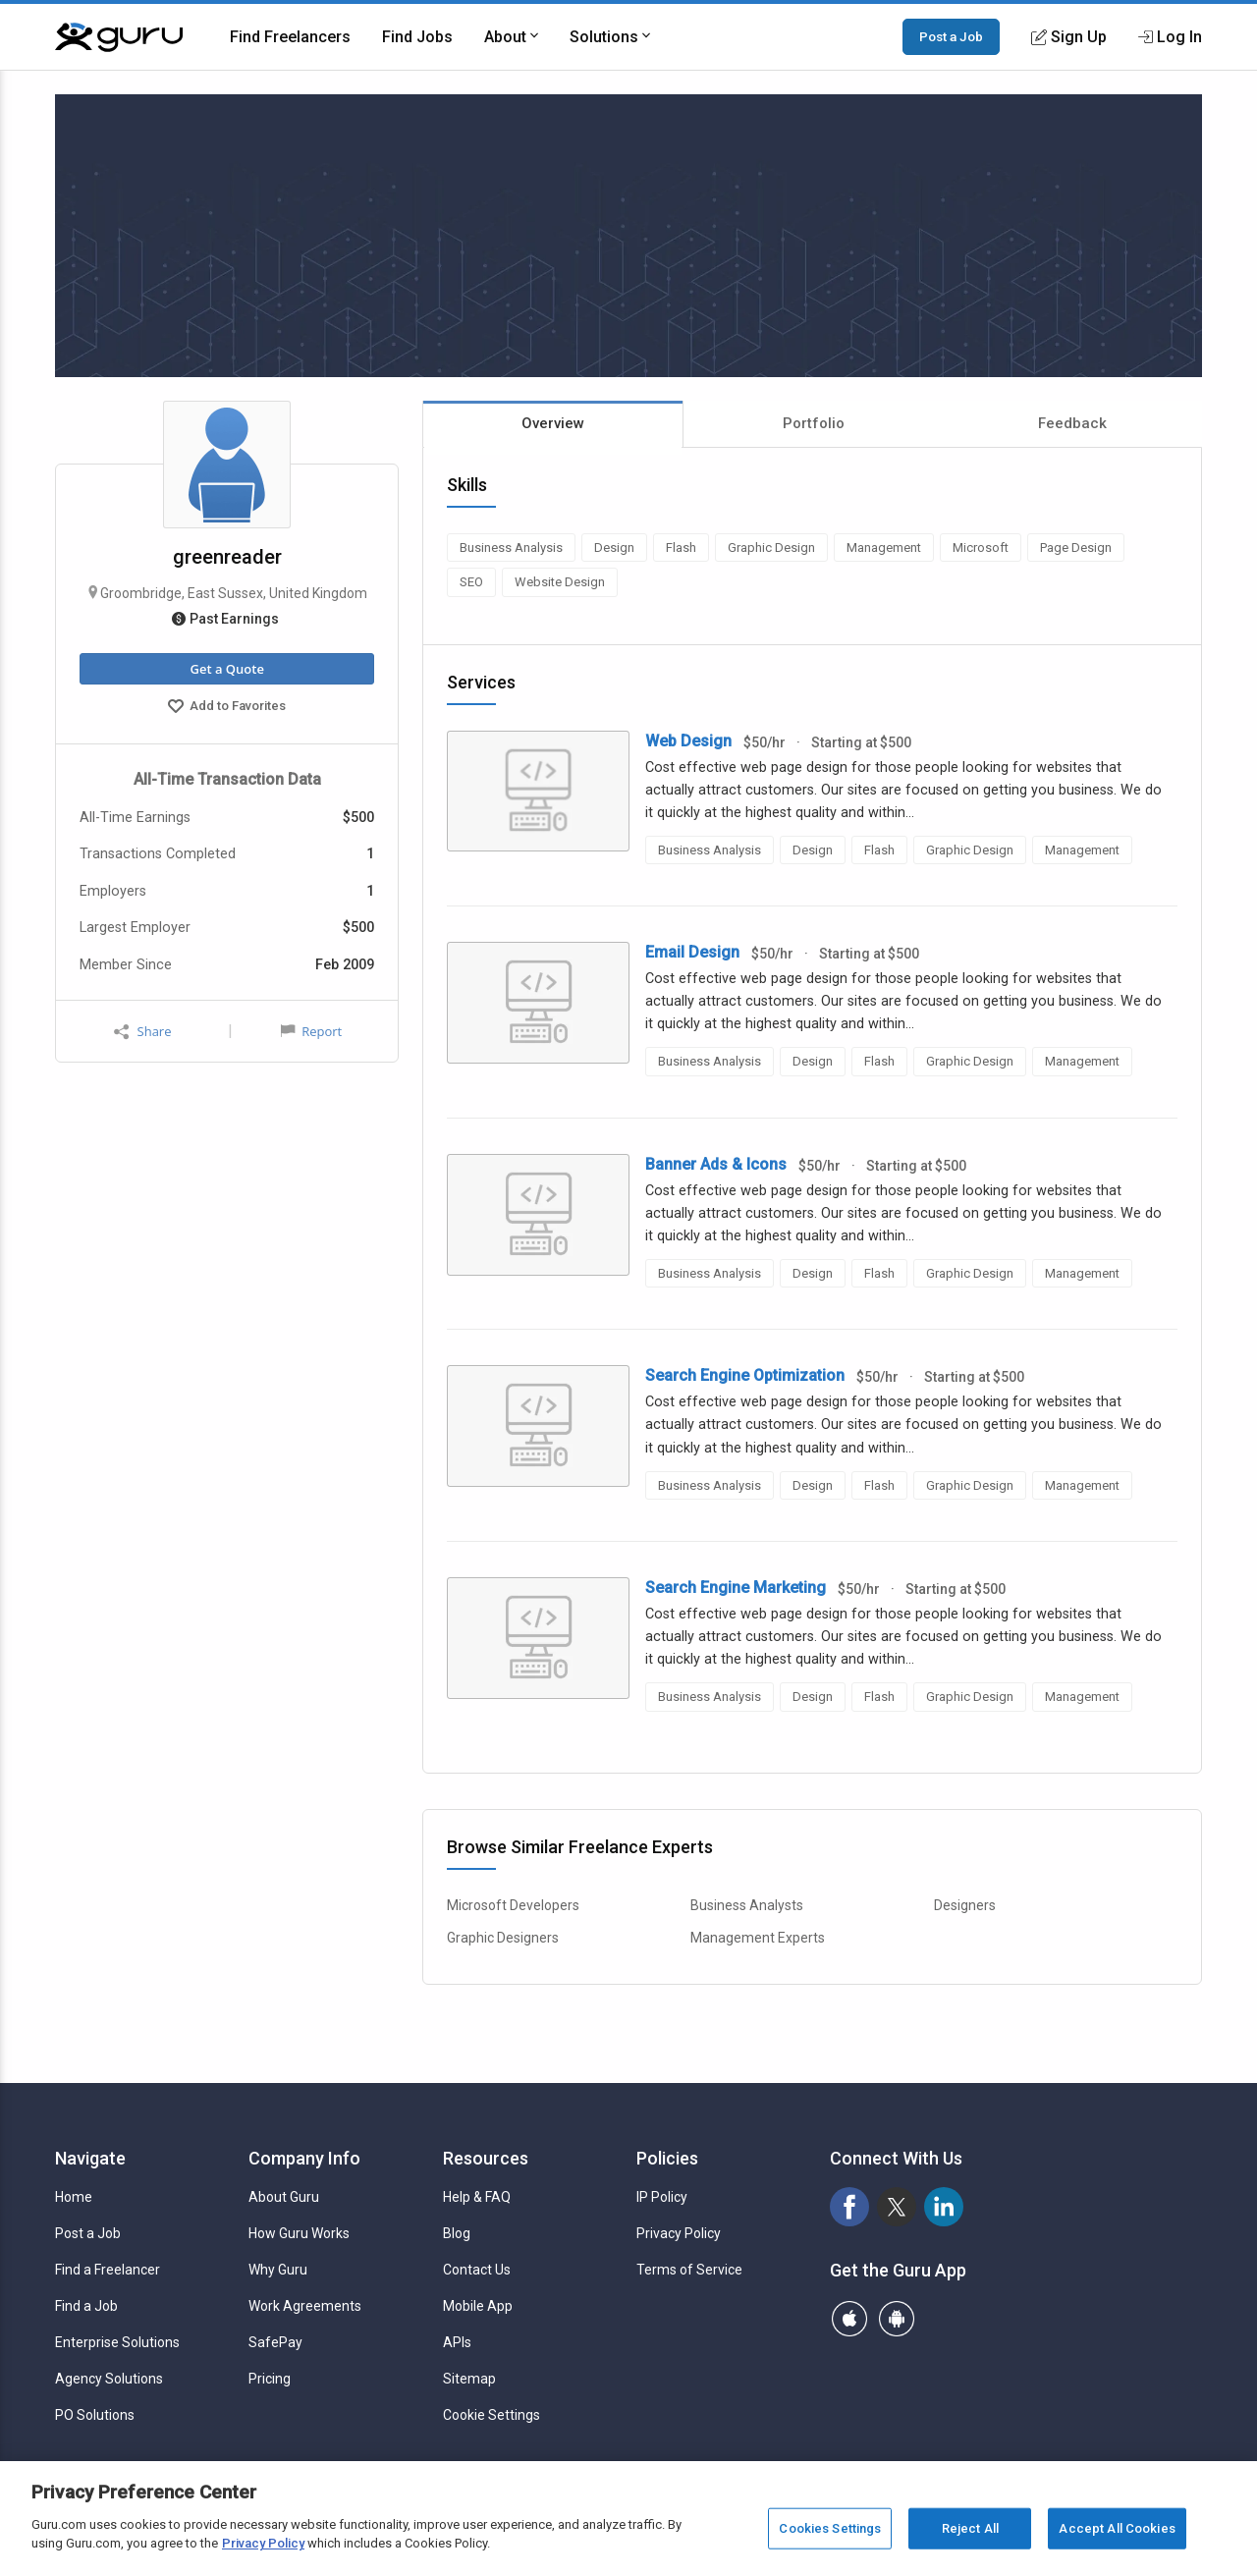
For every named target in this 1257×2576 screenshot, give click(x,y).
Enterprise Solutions (117, 2342)
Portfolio (814, 423)
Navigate (90, 2158)
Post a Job (951, 36)
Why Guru (277, 2269)
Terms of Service (689, 2269)
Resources (485, 2158)
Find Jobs (417, 36)
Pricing (269, 2378)
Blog (456, 2233)
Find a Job (86, 2306)
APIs (457, 2342)
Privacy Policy (678, 2233)
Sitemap (469, 2378)
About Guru (283, 2197)
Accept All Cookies (1117, 2528)
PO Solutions (95, 2415)
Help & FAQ (477, 2197)
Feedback (1072, 423)
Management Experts (757, 1938)
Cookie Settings (491, 2415)
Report (311, 1031)
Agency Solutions (109, 2378)
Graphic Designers (503, 1938)
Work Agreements (304, 2306)
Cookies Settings (830, 2528)
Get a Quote (226, 669)
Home (73, 2197)
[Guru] (119, 37)
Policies (667, 2158)
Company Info (304, 2158)
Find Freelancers (290, 36)
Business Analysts (746, 1905)
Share (142, 1031)
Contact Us (477, 2269)
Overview (552, 423)
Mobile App (478, 2306)
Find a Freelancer (107, 2269)
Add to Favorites (227, 708)
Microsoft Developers (513, 1905)
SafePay (275, 2342)
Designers (965, 1905)
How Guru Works (299, 2233)
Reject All (970, 2528)
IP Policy (661, 2197)
